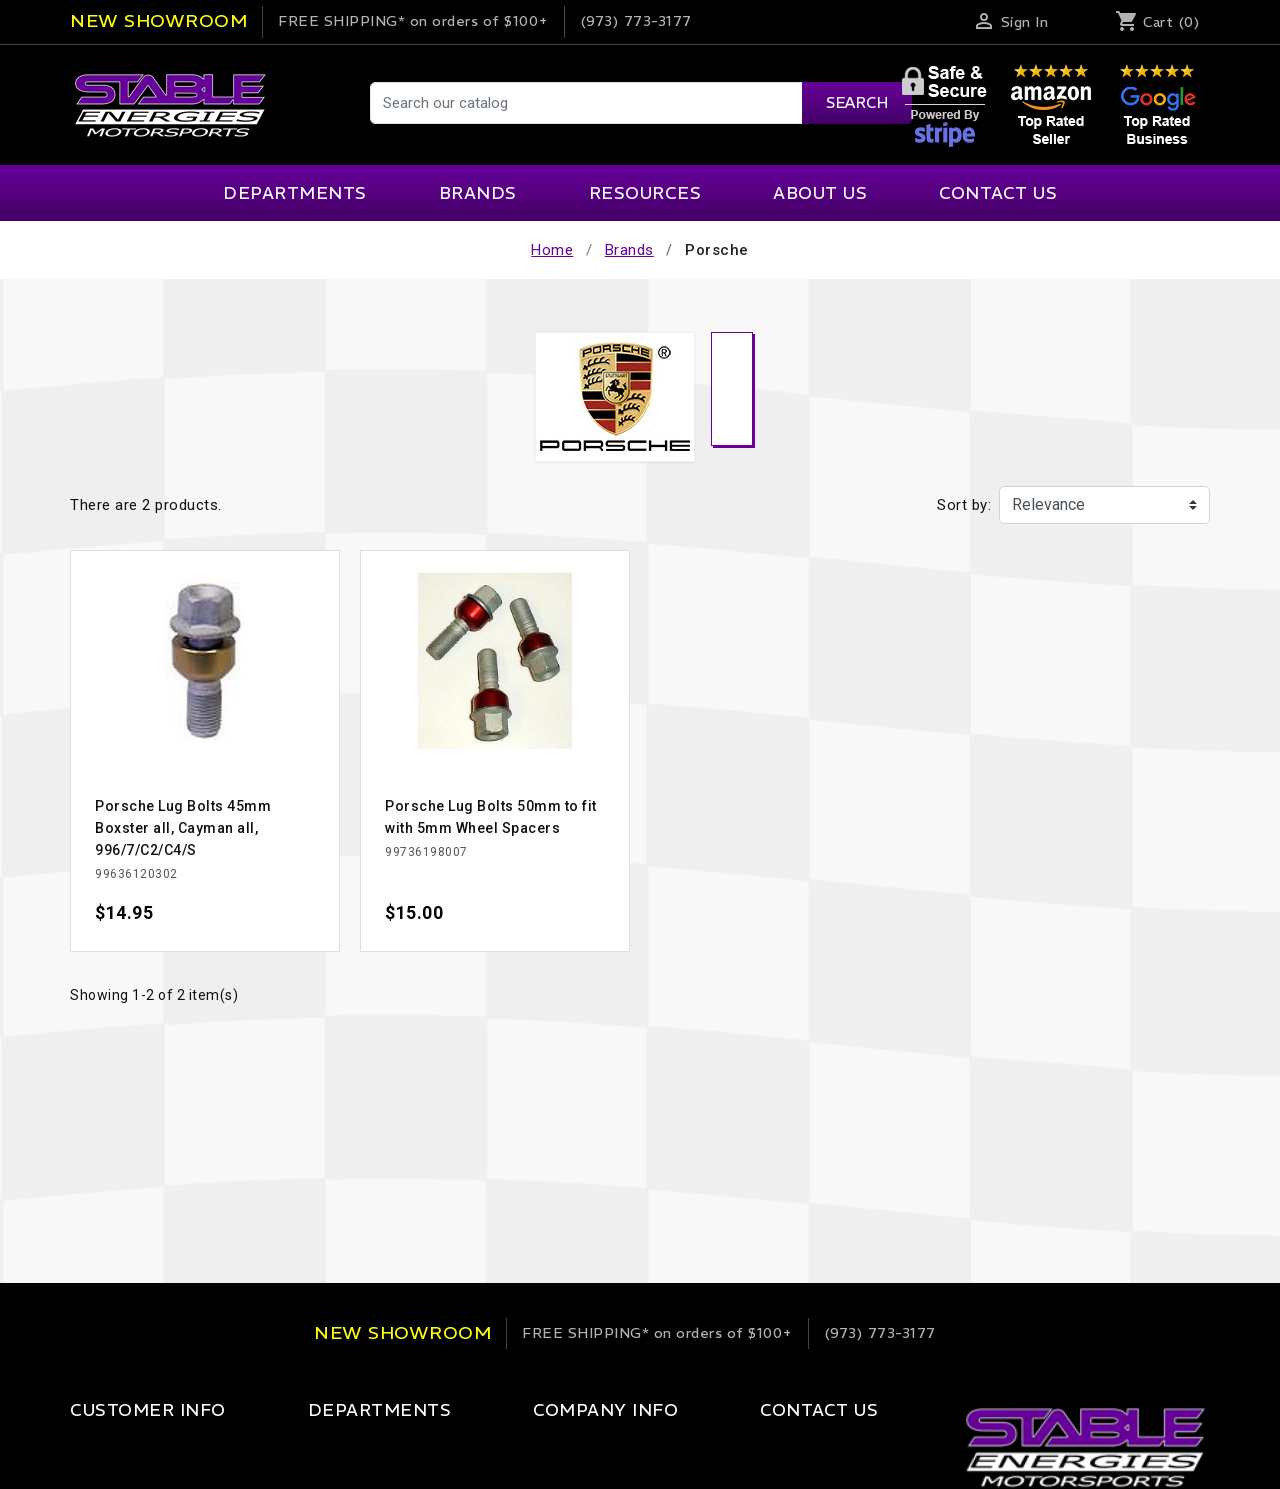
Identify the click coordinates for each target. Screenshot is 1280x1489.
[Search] (640, 103)
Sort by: (964, 505)
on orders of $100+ (413, 21)
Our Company (531, 1451)
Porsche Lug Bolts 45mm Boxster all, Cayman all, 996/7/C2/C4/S (183, 828)
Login (89, 1451)
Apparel (309, 1451)
